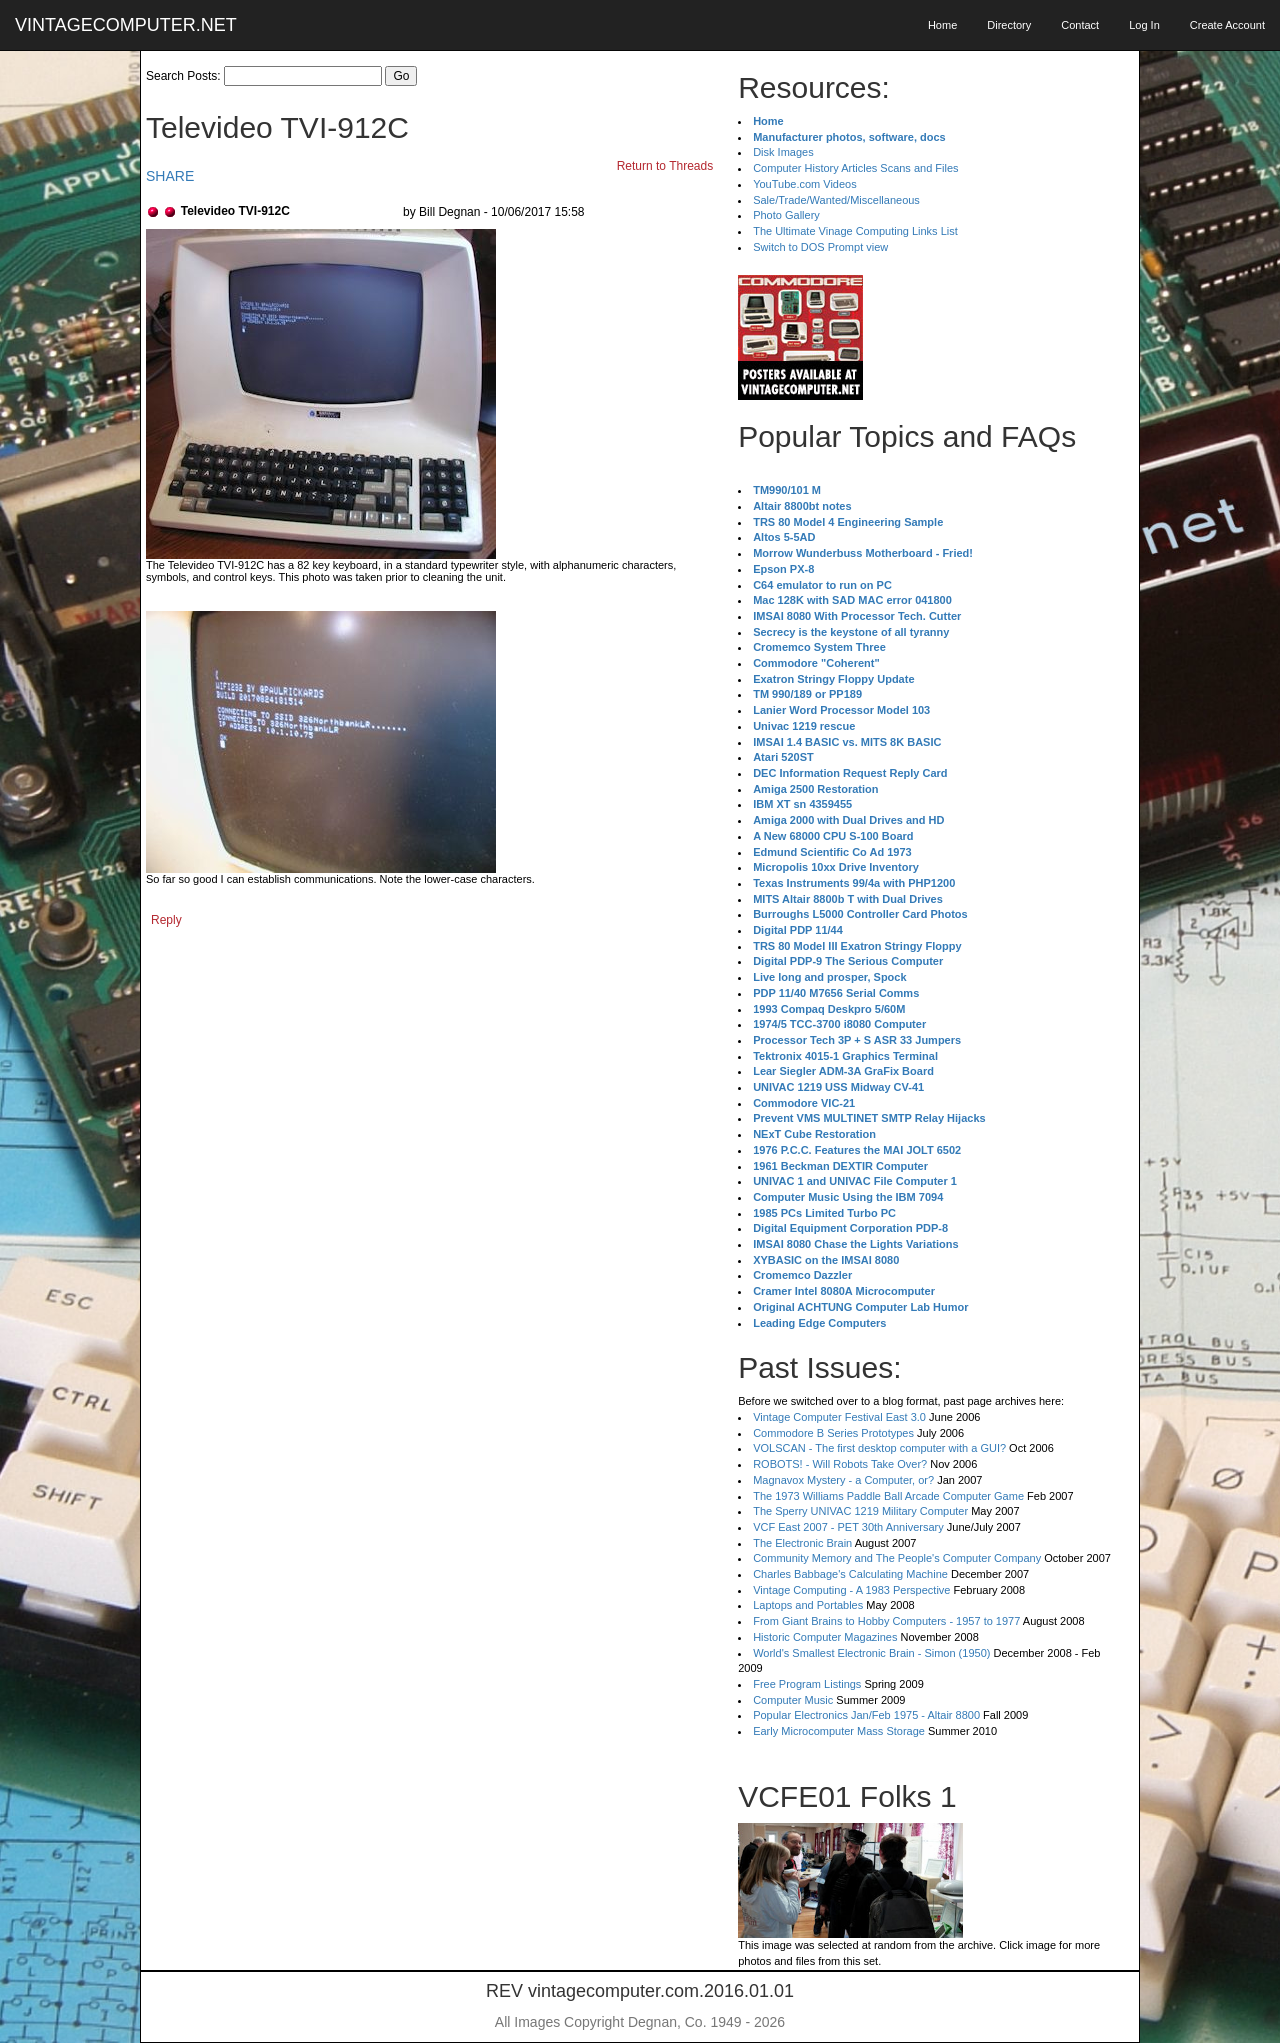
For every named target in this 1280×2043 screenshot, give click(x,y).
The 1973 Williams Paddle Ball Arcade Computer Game (888, 1496)
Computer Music (793, 1700)
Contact (1080, 25)
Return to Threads (665, 166)
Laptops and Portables (808, 1605)
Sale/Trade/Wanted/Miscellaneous (836, 200)
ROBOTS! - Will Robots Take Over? (840, 1464)
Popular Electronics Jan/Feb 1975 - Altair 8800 (866, 1715)
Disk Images (783, 152)
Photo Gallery (786, 215)
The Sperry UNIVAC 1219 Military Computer (860, 1511)
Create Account (1227, 25)
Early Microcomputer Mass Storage (839, 1731)
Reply (166, 920)
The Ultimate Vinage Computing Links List (855, 231)
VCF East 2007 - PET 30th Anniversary (848, 1527)
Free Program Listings (807, 1684)
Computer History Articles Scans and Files (855, 168)
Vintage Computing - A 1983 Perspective (851, 1590)
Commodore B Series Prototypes (833, 1433)
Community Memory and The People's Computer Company (897, 1558)
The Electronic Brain (802, 1543)
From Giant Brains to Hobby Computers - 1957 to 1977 (886, 1621)
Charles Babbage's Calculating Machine (850, 1574)
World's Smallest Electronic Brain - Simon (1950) (871, 1653)
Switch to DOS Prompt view (820, 247)
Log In (1144, 25)
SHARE (170, 176)
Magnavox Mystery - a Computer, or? (843, 1480)
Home (942, 25)
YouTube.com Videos (805, 184)
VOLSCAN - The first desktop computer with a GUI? (879, 1448)
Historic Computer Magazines (825, 1637)
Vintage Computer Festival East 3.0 (839, 1417)
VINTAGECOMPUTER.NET (126, 25)
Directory (1009, 25)
